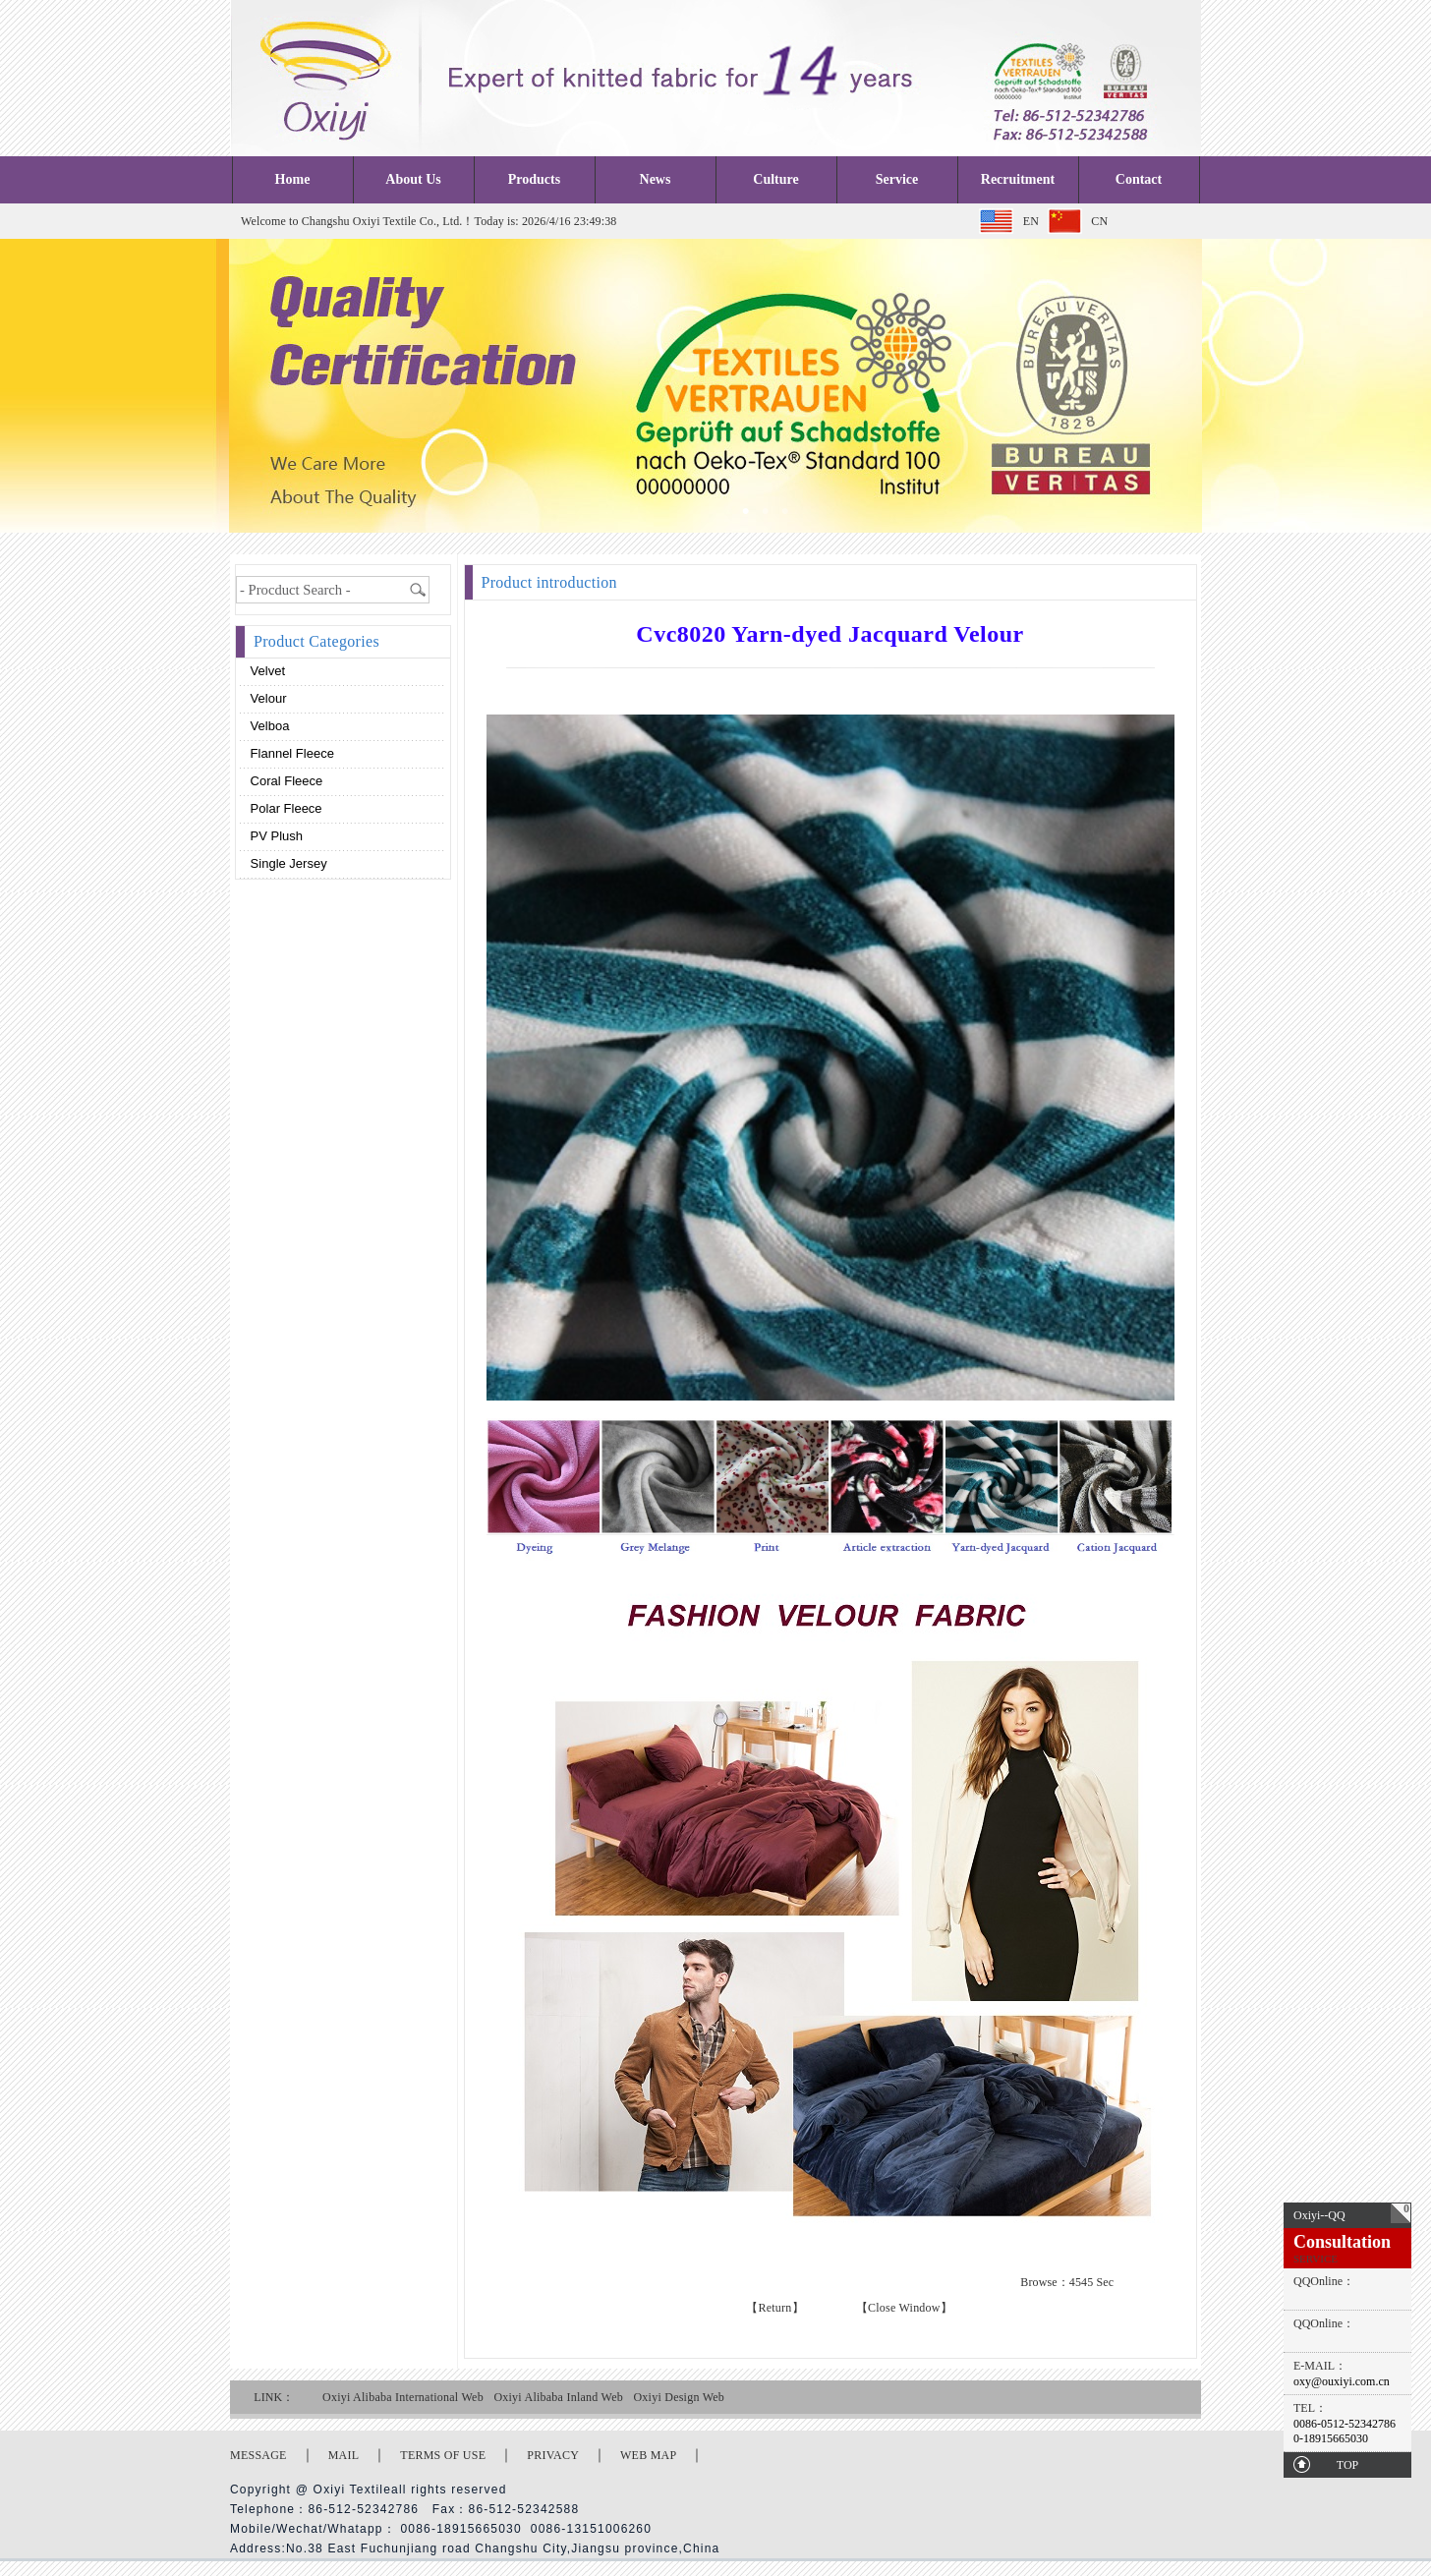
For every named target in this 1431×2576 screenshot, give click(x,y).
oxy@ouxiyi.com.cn (1341, 2381)
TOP (1347, 2465)
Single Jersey (287, 863)
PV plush (275, 836)
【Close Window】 (904, 2308)
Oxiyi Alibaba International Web (403, 2397)
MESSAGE (258, 2455)
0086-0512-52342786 (1344, 2424)
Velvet (266, 670)
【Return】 (775, 2308)
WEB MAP (648, 2455)
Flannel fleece (290, 753)
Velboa (268, 725)
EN (1031, 221)
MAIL (344, 2455)
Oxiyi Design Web (678, 2397)
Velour (266, 698)
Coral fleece (284, 780)
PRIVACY (553, 2455)
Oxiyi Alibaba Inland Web (558, 2397)
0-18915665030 (1330, 2438)
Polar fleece (284, 808)
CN (1099, 221)
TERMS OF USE (443, 2455)
